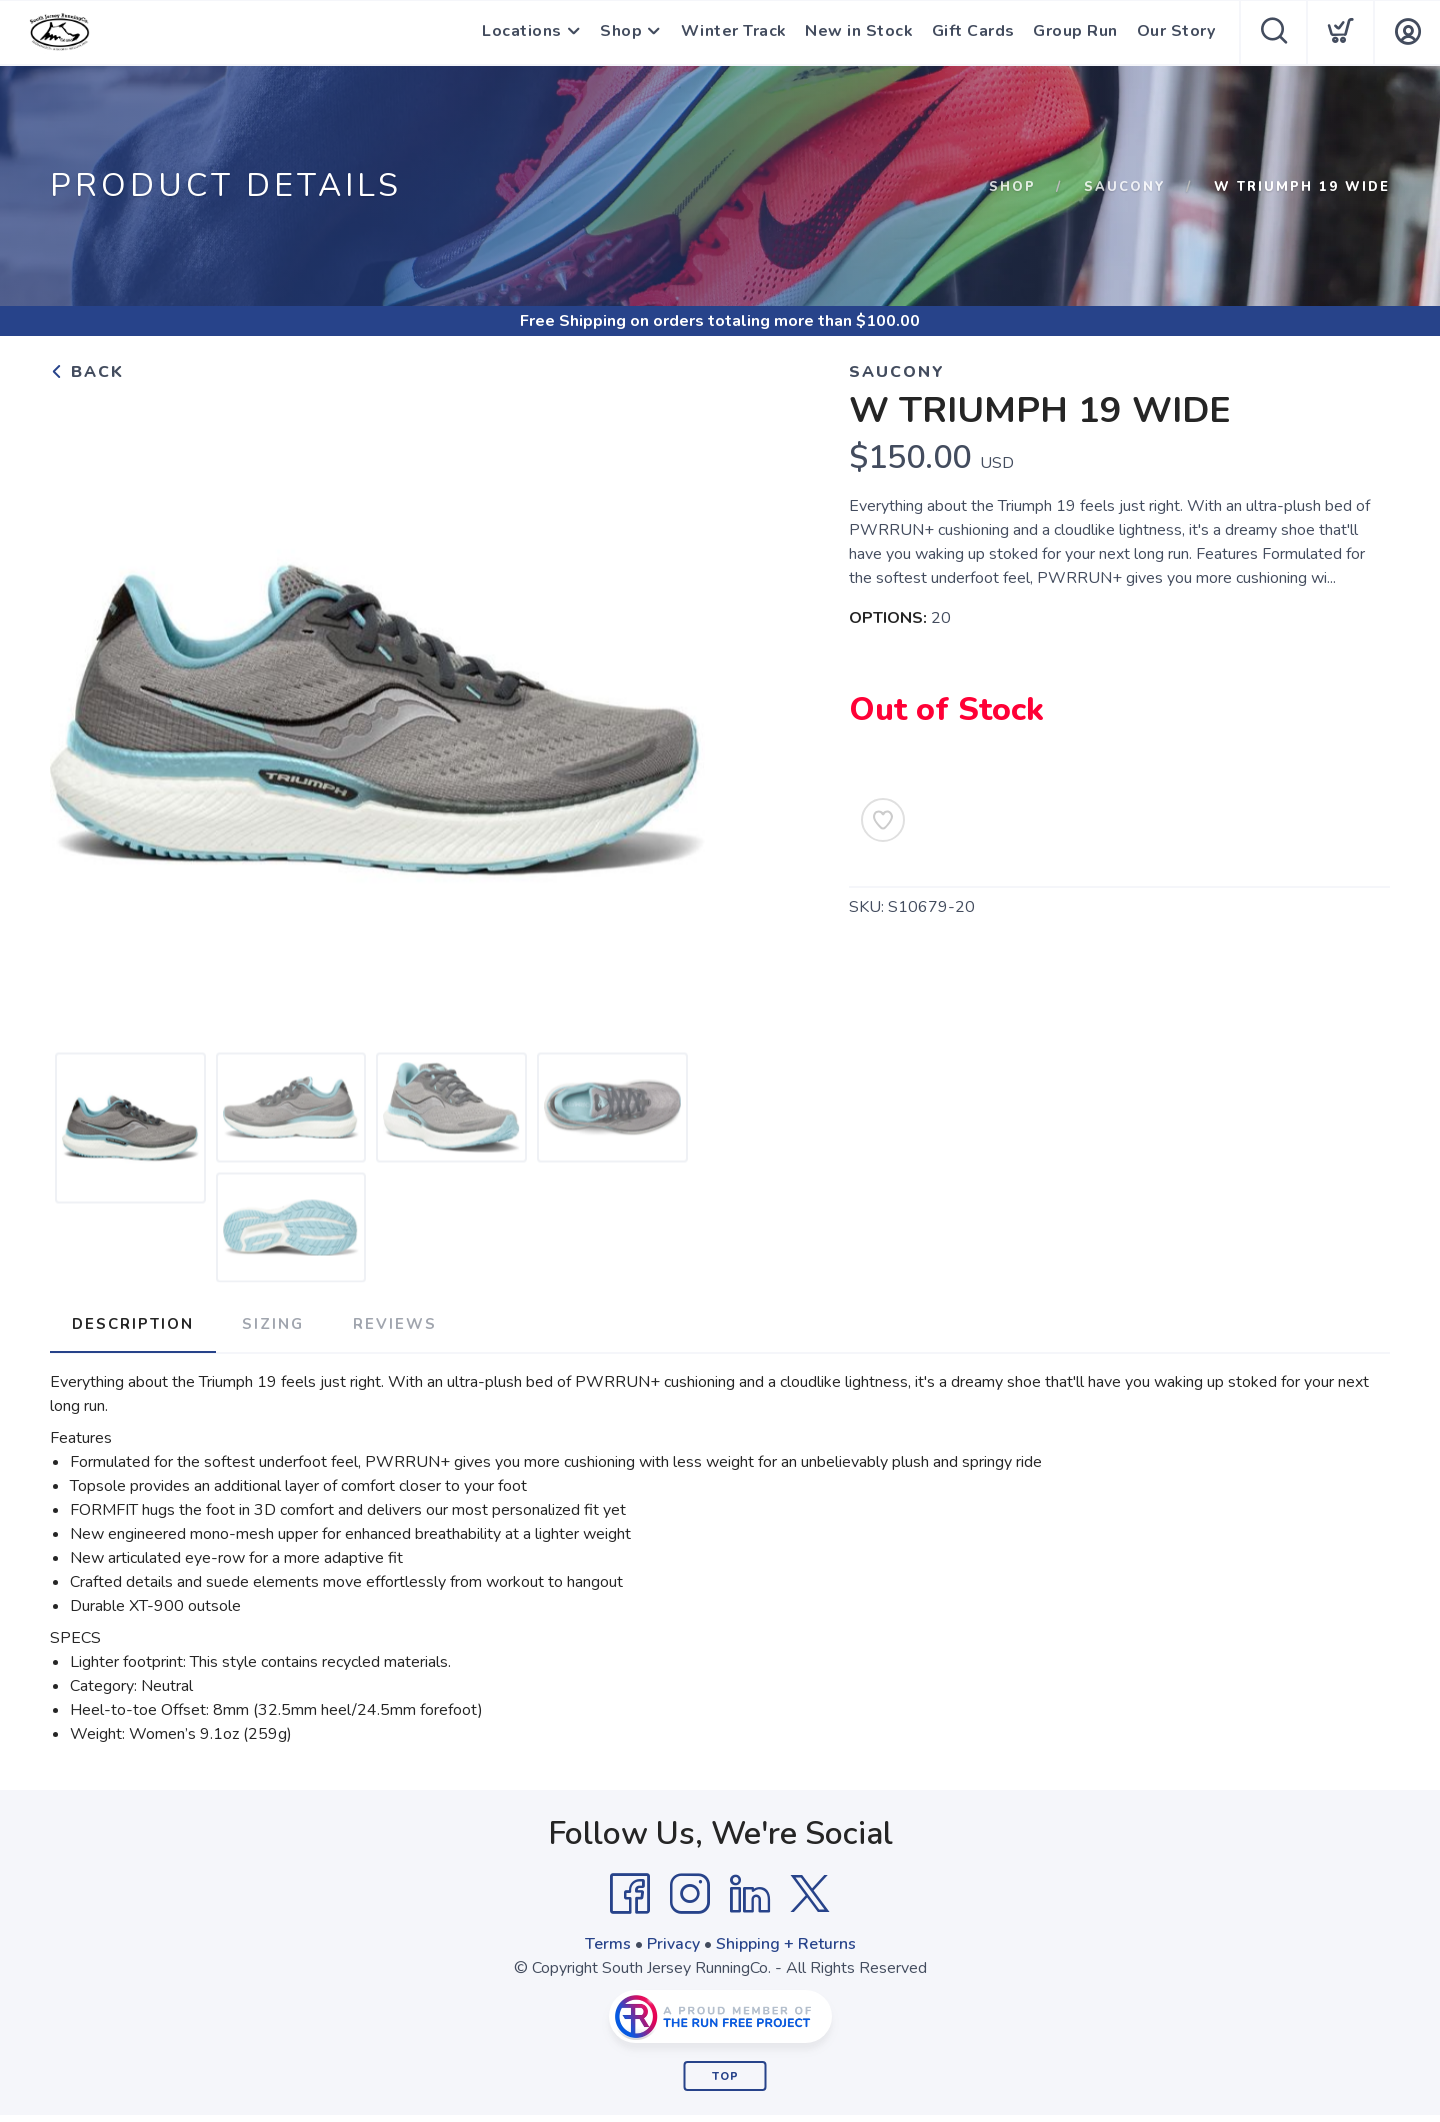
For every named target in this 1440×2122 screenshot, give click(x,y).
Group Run (1076, 33)
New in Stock (861, 33)
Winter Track (736, 33)
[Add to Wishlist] (883, 820)
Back (87, 372)
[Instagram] (690, 1893)
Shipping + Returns (786, 1943)
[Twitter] (810, 1893)
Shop (622, 33)
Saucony (1125, 187)
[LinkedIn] (750, 1893)
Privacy (673, 1943)
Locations (522, 33)
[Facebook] (630, 1893)
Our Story (1176, 33)
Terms (608, 1943)
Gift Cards (974, 33)
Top (725, 2075)
